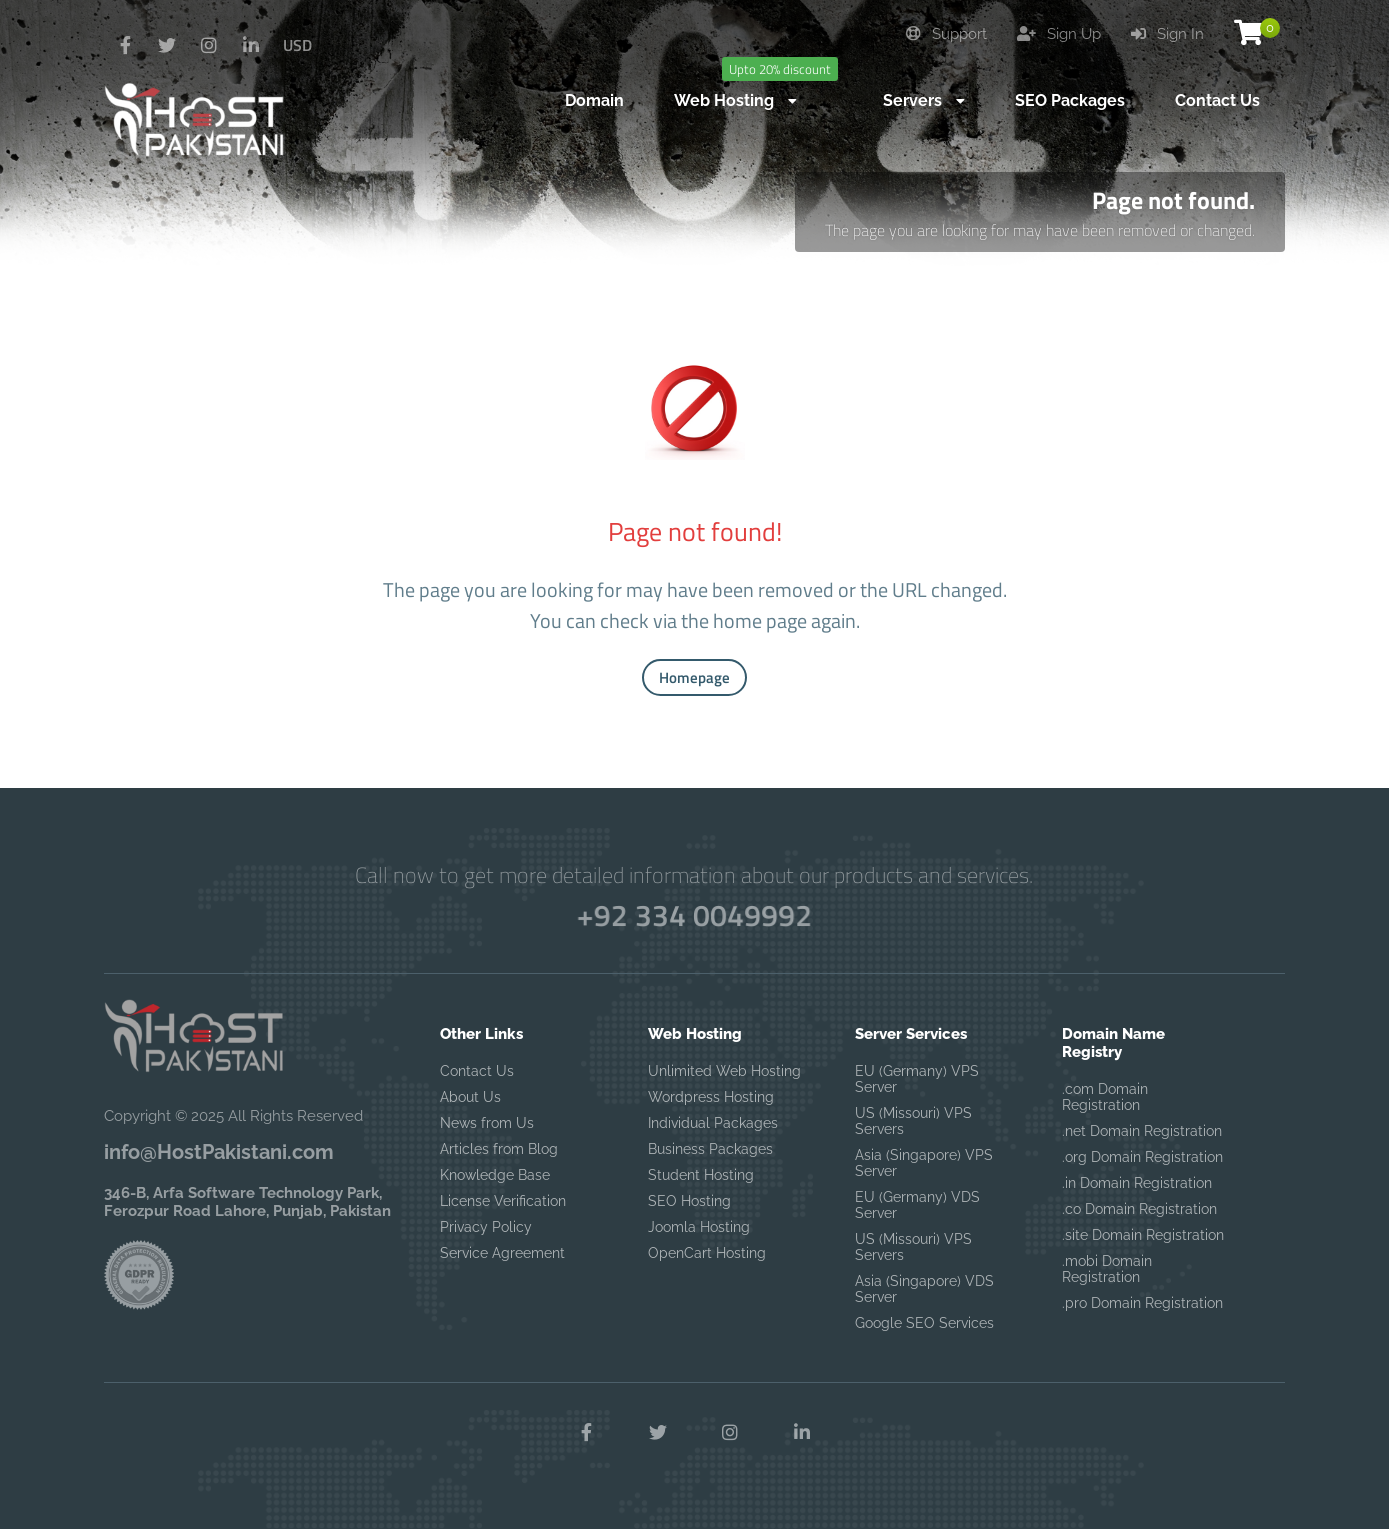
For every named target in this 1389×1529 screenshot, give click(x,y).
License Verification (503, 1201)
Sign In (1167, 34)
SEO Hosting (689, 1201)
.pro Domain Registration (1142, 1303)
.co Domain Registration (1139, 1209)
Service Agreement (502, 1253)
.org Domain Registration (1142, 1157)
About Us (470, 1097)
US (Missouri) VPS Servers (913, 1121)
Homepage (694, 677)
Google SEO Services (924, 1323)
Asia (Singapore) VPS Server (924, 1163)
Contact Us (477, 1071)
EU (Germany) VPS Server (917, 1079)
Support (946, 34)
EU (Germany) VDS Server (917, 1205)
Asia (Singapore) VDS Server (924, 1289)
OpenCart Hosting (707, 1253)
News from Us (487, 1123)
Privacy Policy (486, 1227)
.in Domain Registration (1137, 1183)
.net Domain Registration (1142, 1131)
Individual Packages (713, 1123)
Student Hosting (701, 1175)
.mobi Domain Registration (1107, 1269)
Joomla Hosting (699, 1227)
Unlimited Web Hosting (724, 1071)
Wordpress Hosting (711, 1097)
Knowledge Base (495, 1175)
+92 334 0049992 (694, 915)
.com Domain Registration (1105, 1097)
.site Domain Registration (1143, 1235)
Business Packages (710, 1149)
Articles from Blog (499, 1149)
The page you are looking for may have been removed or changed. (1040, 230)
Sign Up (1059, 34)
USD (297, 45)
